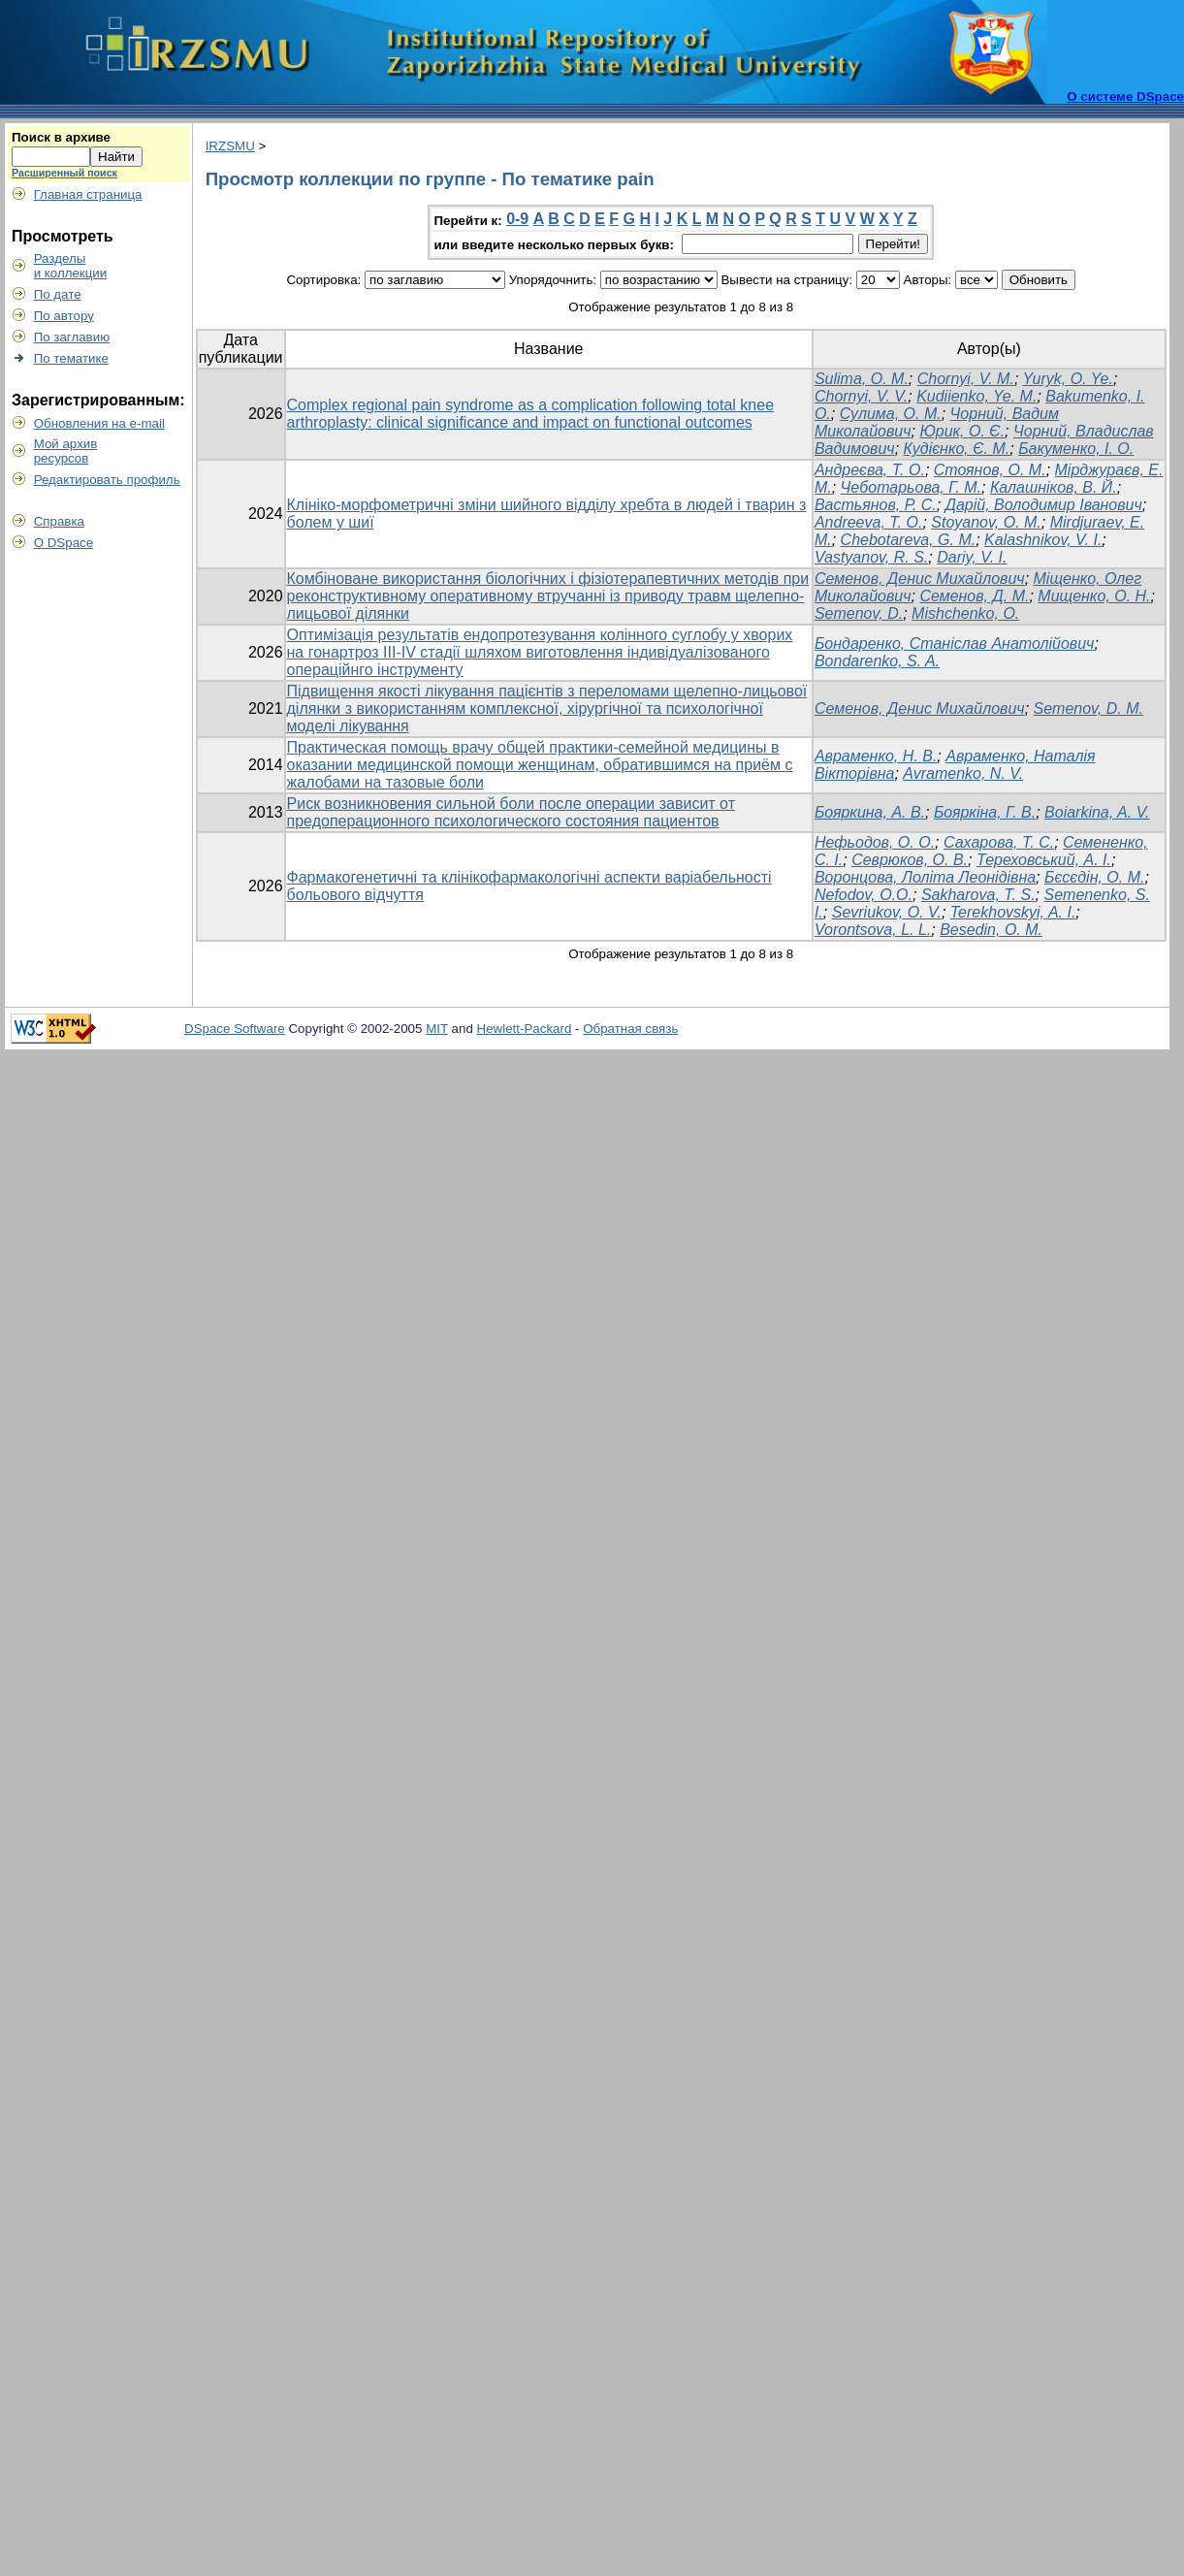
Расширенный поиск (64, 172)
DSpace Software (234, 1028)
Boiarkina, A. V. (1097, 812)
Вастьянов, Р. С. (876, 505)
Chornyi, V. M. (965, 378)
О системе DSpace (1125, 96)
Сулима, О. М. (891, 413)
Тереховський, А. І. (1043, 860)
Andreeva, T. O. (868, 522)
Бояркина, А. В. (870, 812)
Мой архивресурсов (66, 451)
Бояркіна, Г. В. (985, 812)
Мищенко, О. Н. (1094, 596)
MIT (437, 1028)
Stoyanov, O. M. (986, 522)
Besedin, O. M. (991, 929)
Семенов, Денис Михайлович (920, 578)
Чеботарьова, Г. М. (911, 487)
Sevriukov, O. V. (887, 912)
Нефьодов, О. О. (875, 842)
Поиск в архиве (61, 137)
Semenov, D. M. (1089, 708)
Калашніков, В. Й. (1053, 487)
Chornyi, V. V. (861, 396)
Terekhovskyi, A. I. (1013, 912)
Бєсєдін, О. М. (1094, 877)
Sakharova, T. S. (978, 894)
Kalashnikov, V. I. (1043, 539)
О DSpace (64, 542)
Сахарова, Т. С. (999, 842)
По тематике (71, 358)
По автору (64, 315)
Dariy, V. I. (972, 557)
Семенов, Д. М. (974, 596)
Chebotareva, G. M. (908, 539)
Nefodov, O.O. (863, 894)
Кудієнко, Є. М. (957, 448)
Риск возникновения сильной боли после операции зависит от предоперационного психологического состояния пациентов (511, 812)
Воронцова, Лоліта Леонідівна (925, 877)
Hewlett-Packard (524, 1028)
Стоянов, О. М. (990, 470)
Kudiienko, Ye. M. (976, 396)
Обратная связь (630, 1028)
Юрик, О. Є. (962, 431)
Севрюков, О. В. (909, 860)
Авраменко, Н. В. (876, 756)
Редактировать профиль (107, 479)
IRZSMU (230, 146)
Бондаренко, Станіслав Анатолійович (954, 643)
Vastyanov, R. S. (871, 557)
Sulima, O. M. (862, 378)
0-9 (517, 218)
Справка (59, 521)
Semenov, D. (859, 613)
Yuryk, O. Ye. (1068, 378)
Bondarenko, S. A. (877, 661)
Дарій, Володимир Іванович (1043, 505)
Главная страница (88, 194)
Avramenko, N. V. (963, 773)
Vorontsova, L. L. (873, 929)
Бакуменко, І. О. (1076, 448)
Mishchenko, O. (965, 613)
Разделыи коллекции (71, 265)
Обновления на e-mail (99, 423)
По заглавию (72, 337)
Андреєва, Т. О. (870, 470)
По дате (57, 294)
